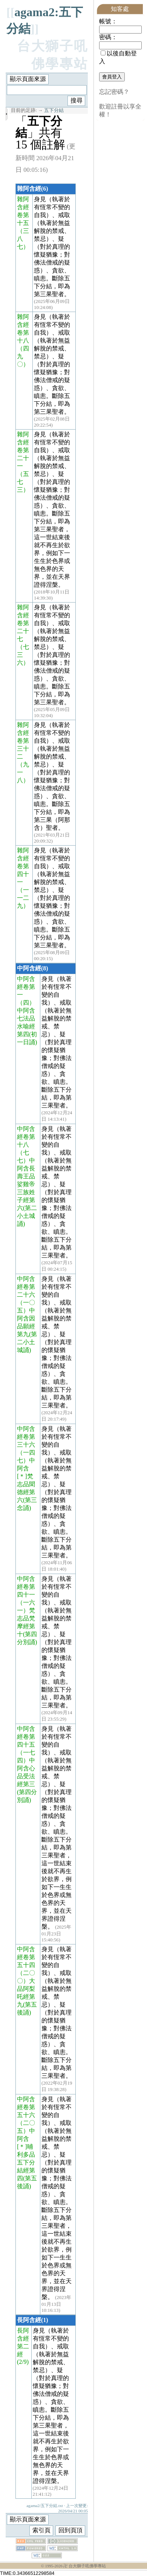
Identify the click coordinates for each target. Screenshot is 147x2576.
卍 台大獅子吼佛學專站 (84, 2566)
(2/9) (23, 2362)
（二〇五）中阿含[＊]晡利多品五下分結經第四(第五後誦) (27, 2154)
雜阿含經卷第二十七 (23, 623)
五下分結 (54, 110)
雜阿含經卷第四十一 (23, 866)
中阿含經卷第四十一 (26, 1587)
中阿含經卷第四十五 (26, 1736)
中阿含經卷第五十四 (26, 1957)
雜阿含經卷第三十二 (23, 741)
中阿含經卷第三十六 (26, 1437)
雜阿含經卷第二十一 (23, 450)
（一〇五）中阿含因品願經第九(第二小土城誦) (27, 1326)
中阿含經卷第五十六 (26, 2107)
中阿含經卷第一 (26, 987)
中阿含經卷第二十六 (26, 1287)
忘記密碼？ (114, 92)
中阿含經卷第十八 (26, 1137)
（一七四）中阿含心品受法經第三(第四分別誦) (27, 1776)
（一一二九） (23, 898)
